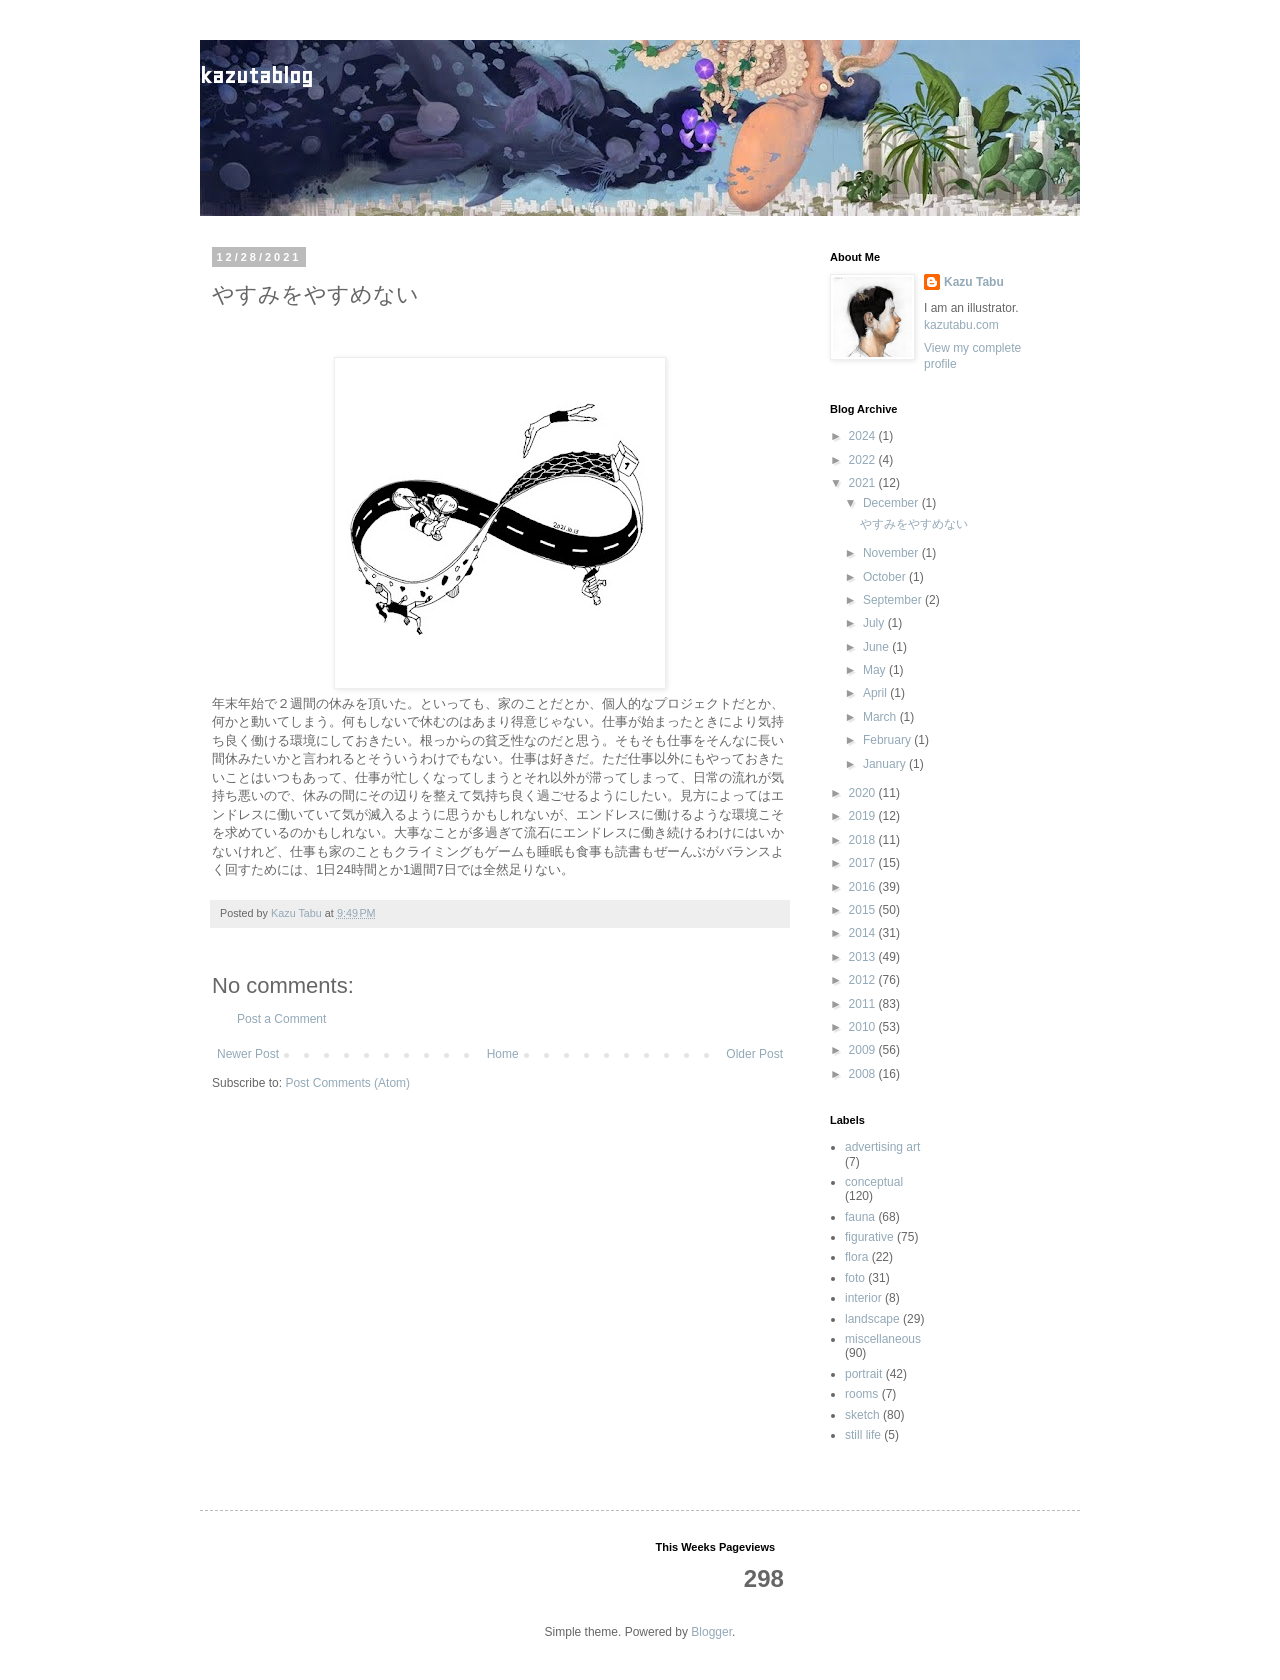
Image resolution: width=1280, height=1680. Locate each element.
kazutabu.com (961, 325)
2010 (864, 1027)
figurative (869, 1237)
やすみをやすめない (914, 524)
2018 (864, 840)
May (876, 670)
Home (503, 1054)
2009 (864, 1050)
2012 (864, 980)
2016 (864, 887)
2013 (864, 957)
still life (863, 1435)
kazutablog (256, 75)
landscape (872, 1319)
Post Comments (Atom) (347, 1083)
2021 (864, 483)
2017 (864, 863)
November (892, 553)
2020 (864, 793)
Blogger (711, 1632)
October (886, 577)
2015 (864, 910)
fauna (860, 1217)
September (894, 600)
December (892, 503)
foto (855, 1278)
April (876, 693)
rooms (861, 1394)
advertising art (882, 1147)
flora (856, 1257)
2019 (864, 816)
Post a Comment (281, 1019)
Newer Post (248, 1054)
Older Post (754, 1054)
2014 (864, 933)
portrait (863, 1374)
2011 (864, 1004)
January (886, 764)
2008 (864, 1074)
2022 (864, 460)
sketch (862, 1415)
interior (863, 1298)
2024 (864, 436)
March (881, 717)
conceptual (874, 1182)
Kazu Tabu (974, 282)
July (875, 623)
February (888, 740)
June (877, 647)
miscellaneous (883, 1339)
